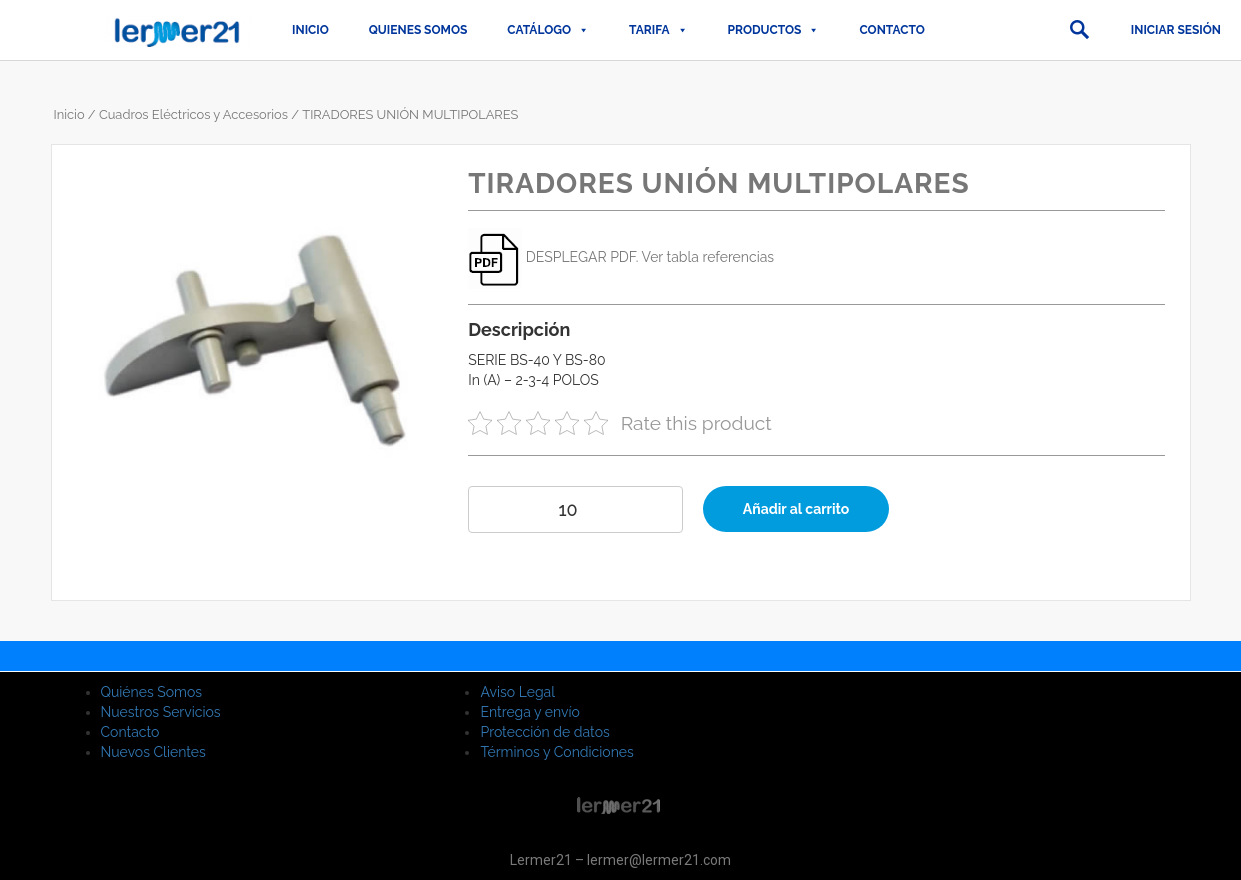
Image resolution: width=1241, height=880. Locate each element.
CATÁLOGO (548, 30)
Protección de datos (544, 732)
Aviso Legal (517, 692)
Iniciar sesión (1176, 30)
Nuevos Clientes (153, 752)
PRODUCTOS (774, 30)
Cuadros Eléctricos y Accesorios (193, 114)
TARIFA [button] (658, 30)
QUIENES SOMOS (418, 30)
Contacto (891, 30)
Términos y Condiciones (556, 752)
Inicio (310, 30)
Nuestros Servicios (161, 712)
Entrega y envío (529, 712)
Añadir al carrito (796, 509)
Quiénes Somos (152, 692)
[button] (1079, 30)
